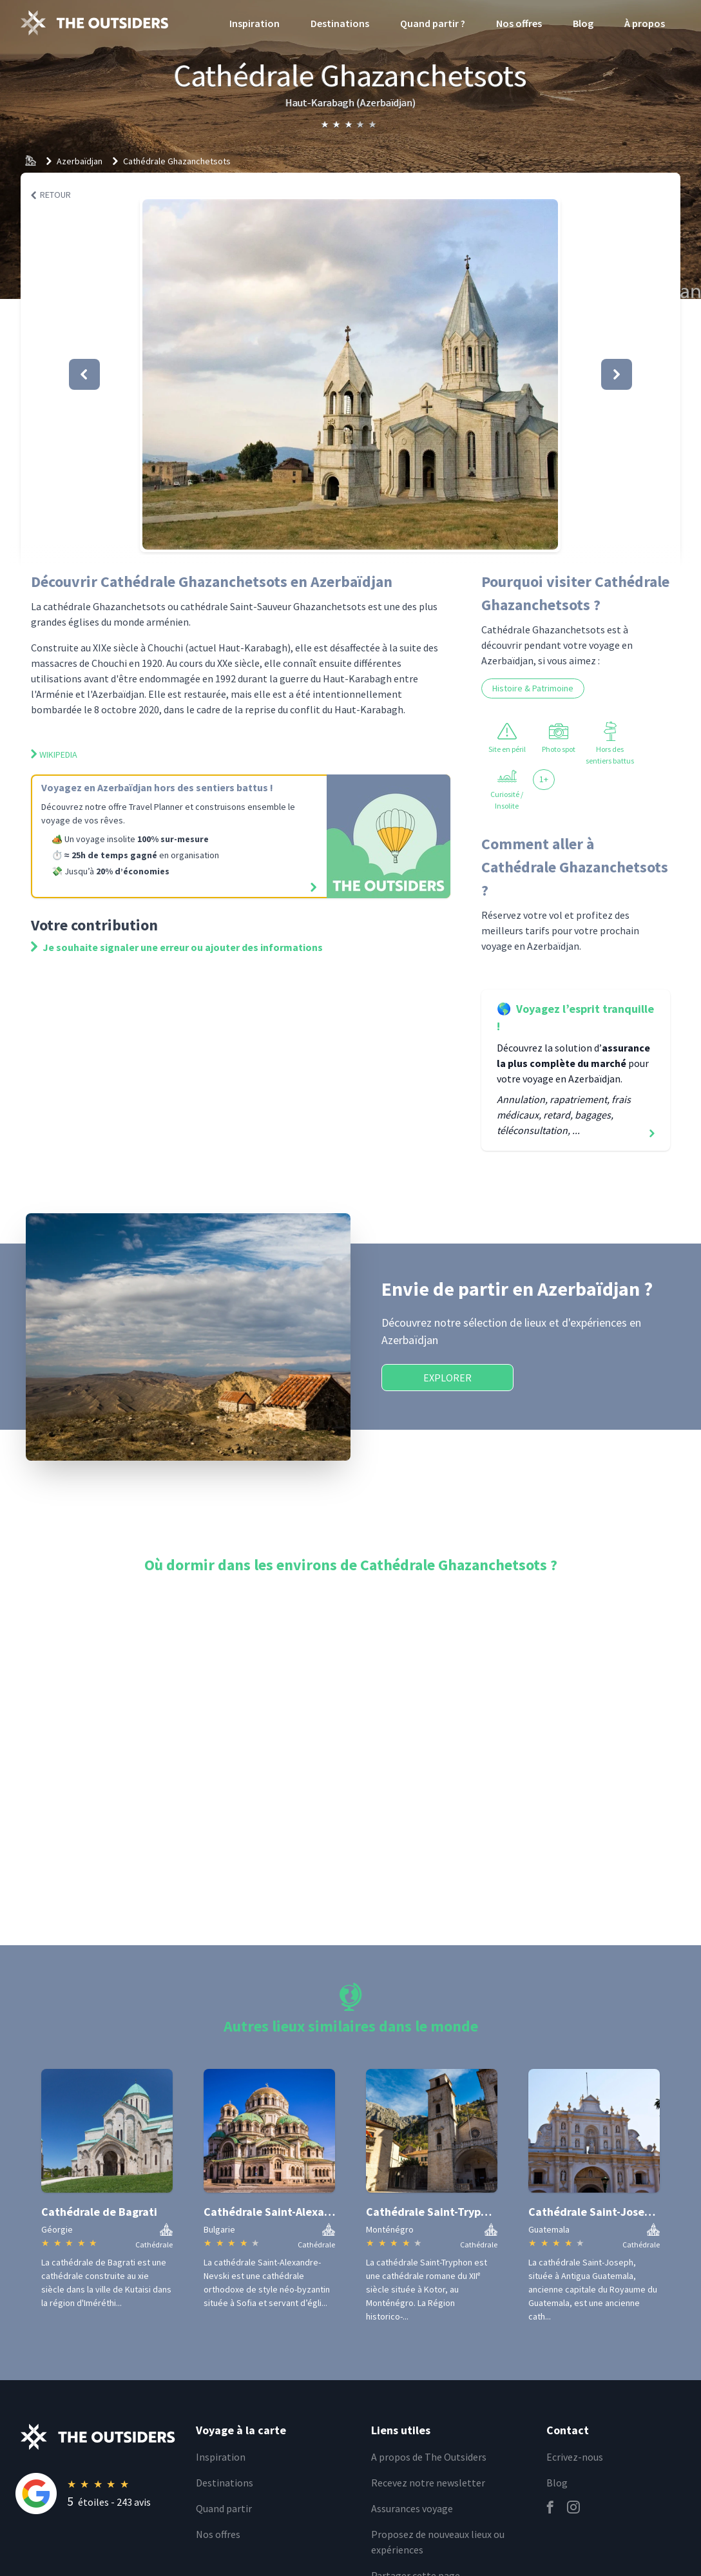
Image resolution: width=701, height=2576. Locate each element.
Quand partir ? (432, 23)
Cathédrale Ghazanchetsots (177, 161)
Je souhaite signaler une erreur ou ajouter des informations (177, 947)
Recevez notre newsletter (428, 2482)
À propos (644, 23)
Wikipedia (54, 754)
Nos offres (519, 23)
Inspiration (254, 23)
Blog (583, 23)
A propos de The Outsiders (428, 2456)
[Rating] (98, 2493)
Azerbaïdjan (79, 161)
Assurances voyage (412, 2508)
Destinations (340, 23)
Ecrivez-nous (574, 2456)
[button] (350, 374)
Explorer (447, 1377)
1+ (543, 779)
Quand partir (224, 2508)
